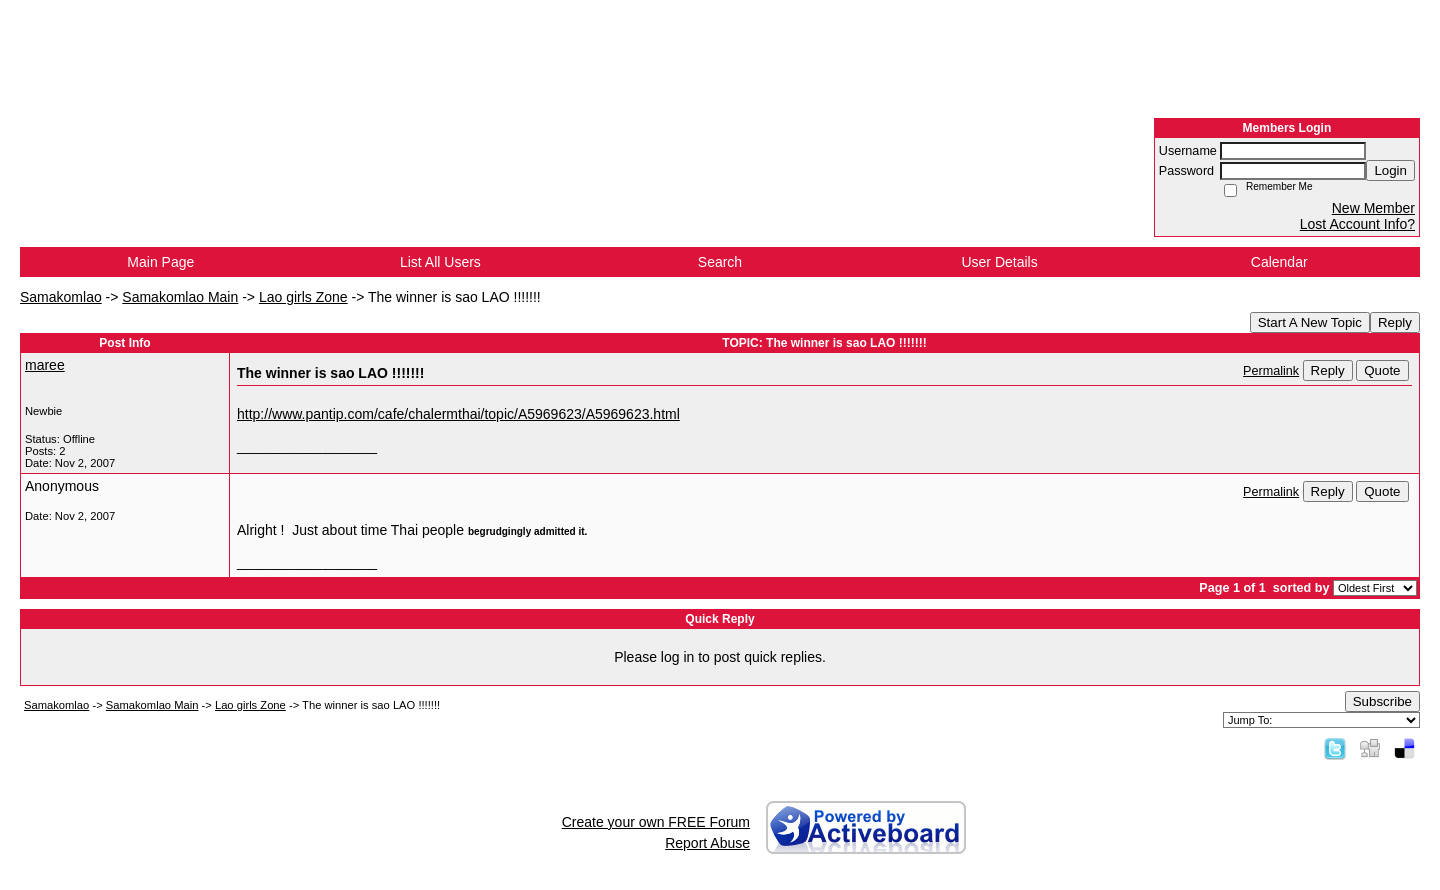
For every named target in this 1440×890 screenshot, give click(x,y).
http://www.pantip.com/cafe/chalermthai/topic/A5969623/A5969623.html (458, 414)
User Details (999, 262)
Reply (1395, 322)
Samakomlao (61, 297)
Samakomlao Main (180, 297)
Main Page (160, 262)
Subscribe (1382, 701)
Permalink (1271, 371)
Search (720, 262)
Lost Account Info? (1357, 224)
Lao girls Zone (303, 297)
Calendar (1279, 262)
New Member (1373, 208)
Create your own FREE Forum (656, 822)
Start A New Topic (1310, 322)
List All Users (440, 262)
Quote (1382, 370)
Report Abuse (707, 843)
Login (1390, 170)
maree (45, 365)
